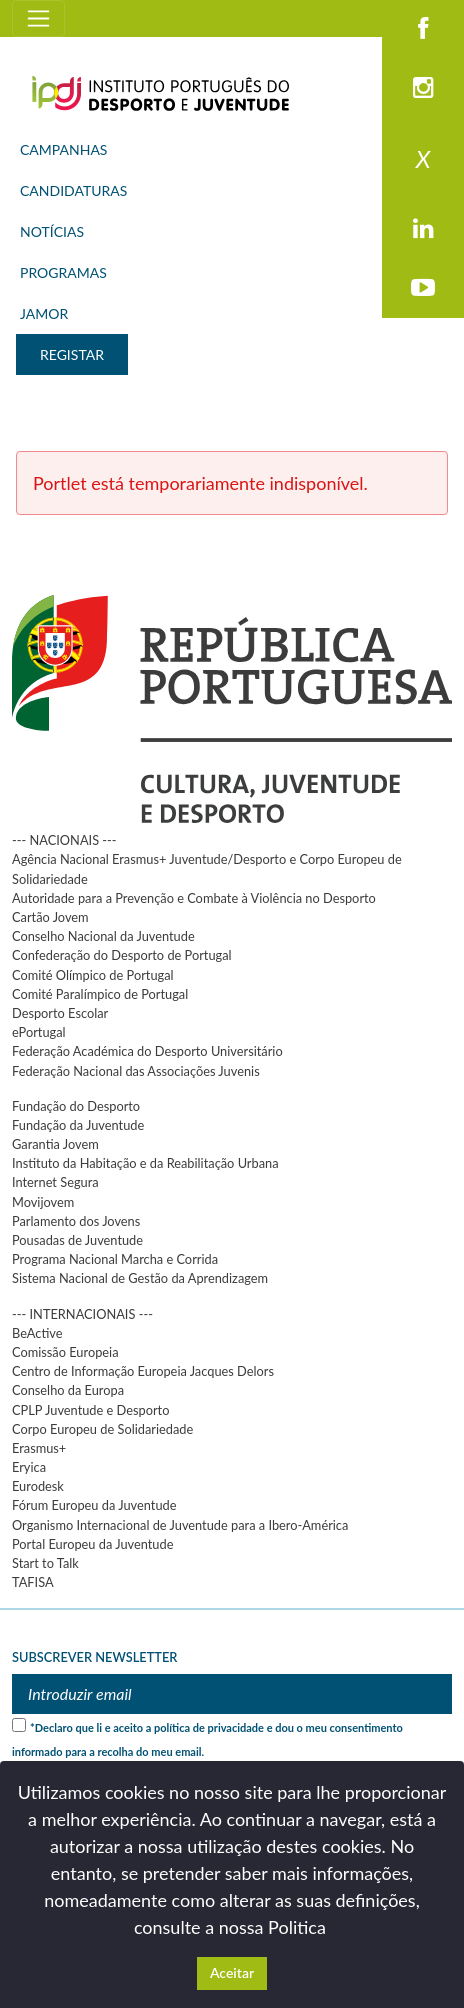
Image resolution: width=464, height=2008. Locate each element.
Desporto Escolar (60, 1013)
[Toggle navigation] (38, 18)
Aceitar (232, 1972)
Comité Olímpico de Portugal (93, 975)
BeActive (37, 1333)
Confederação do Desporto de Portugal (122, 955)
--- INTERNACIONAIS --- (82, 1314)
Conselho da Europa (68, 1390)
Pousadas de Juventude (77, 1240)
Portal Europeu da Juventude (92, 1544)
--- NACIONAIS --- (64, 840)
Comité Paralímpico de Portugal (100, 994)
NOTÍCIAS (52, 231)
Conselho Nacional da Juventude (103, 936)
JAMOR (44, 313)
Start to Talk (45, 1563)
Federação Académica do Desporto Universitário (147, 1051)
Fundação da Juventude (78, 1125)
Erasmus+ (39, 1448)
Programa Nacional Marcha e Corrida (115, 1259)
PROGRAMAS (63, 272)
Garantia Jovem (55, 1144)
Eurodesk (38, 1486)
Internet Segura (55, 1182)
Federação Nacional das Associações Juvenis (136, 1071)
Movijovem (43, 1202)
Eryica (29, 1467)
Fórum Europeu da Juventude (94, 1505)
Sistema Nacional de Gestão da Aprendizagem (140, 1278)
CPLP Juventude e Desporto (90, 1410)
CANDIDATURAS (73, 190)
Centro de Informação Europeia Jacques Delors (143, 1371)
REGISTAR (72, 354)
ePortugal (39, 1032)
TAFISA (33, 1582)
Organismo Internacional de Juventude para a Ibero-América (180, 1525)
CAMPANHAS (63, 149)
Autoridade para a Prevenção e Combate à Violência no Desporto (194, 898)
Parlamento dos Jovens (76, 1221)
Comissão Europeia (65, 1352)
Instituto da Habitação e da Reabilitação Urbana (145, 1163)
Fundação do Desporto (76, 1106)
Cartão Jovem (50, 917)
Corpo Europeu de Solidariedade (102, 1429)
